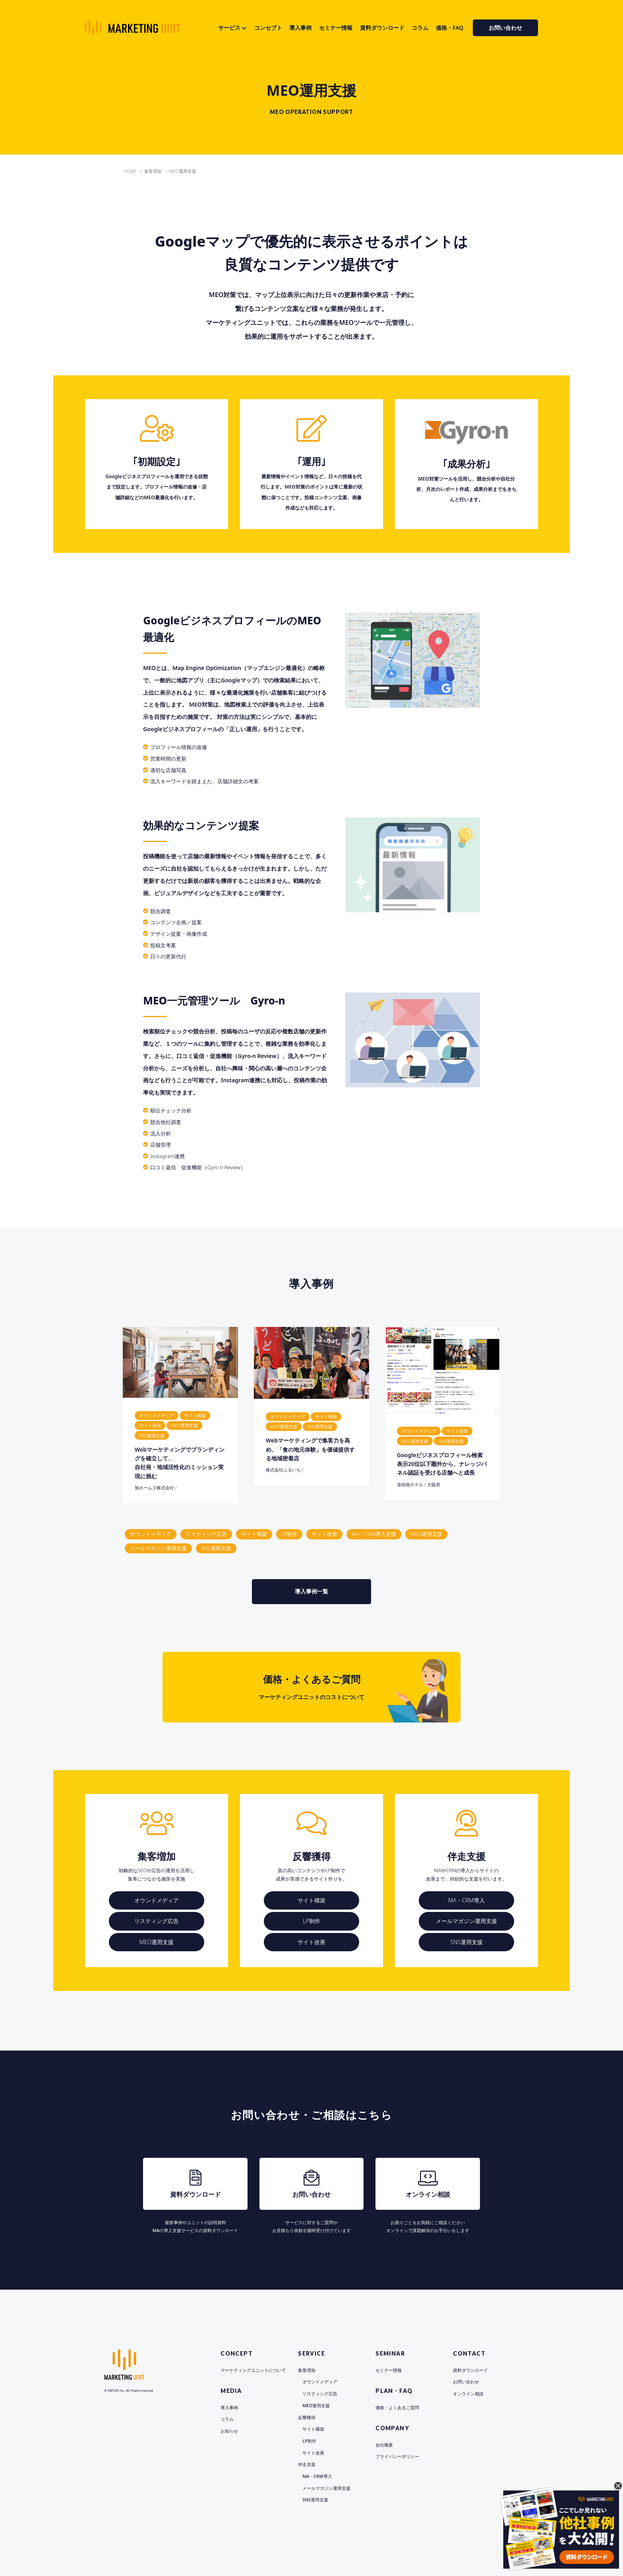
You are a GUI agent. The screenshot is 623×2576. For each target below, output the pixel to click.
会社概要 (384, 2445)
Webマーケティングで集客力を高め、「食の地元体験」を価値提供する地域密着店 (310, 1449)
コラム (420, 27)
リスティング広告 (206, 1533)
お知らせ (229, 2431)
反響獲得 (306, 2417)
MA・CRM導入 (466, 1900)
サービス (229, 27)
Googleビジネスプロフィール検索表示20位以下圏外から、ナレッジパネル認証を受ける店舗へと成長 (442, 1464)
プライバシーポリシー (397, 2456)
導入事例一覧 (314, 1591)
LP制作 (289, 1533)
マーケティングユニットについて (253, 2370)
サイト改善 (324, 1533)
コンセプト (268, 27)
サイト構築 (254, 1533)
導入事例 (300, 27)
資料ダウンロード (382, 27)
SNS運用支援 (216, 1548)
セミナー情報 (335, 27)
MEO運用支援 (426, 1533)
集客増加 (306, 2370)
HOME (130, 171)
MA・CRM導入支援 (374, 1533)
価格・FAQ (449, 27)
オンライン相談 (468, 2393)
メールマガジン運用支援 (158, 1548)
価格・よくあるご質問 (397, 2407)
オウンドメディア (150, 1533)
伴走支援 (306, 2464)
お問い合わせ (505, 27)
